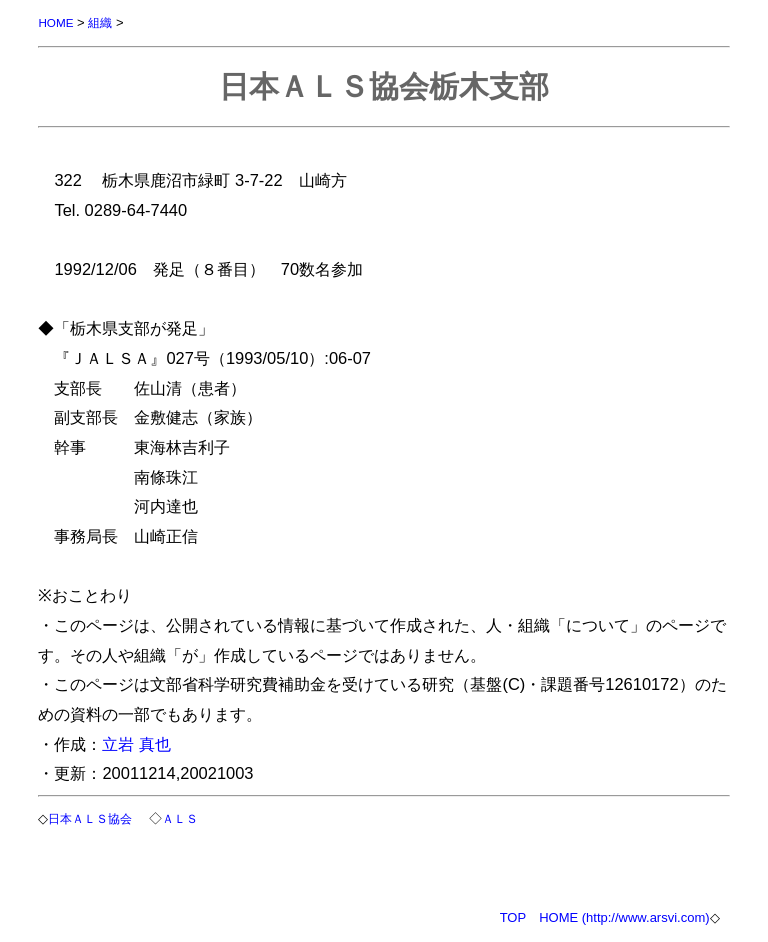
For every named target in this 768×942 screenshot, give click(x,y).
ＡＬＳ (180, 818)
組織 (100, 22)
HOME (55, 22)
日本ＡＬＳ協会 (90, 818)
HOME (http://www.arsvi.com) (624, 917)
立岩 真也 (136, 744)
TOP (513, 917)
